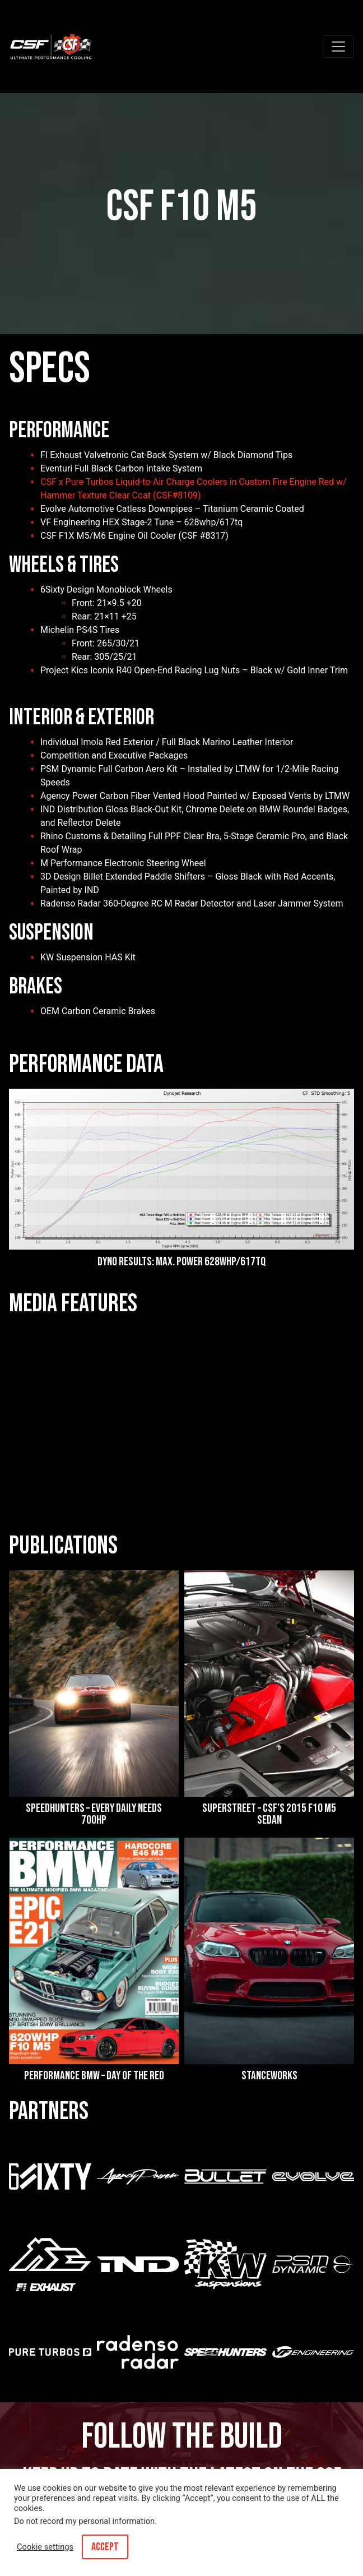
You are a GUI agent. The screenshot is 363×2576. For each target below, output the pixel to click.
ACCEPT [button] (105, 2547)
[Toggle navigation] (338, 46)
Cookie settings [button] (45, 2547)
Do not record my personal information (84, 2521)
